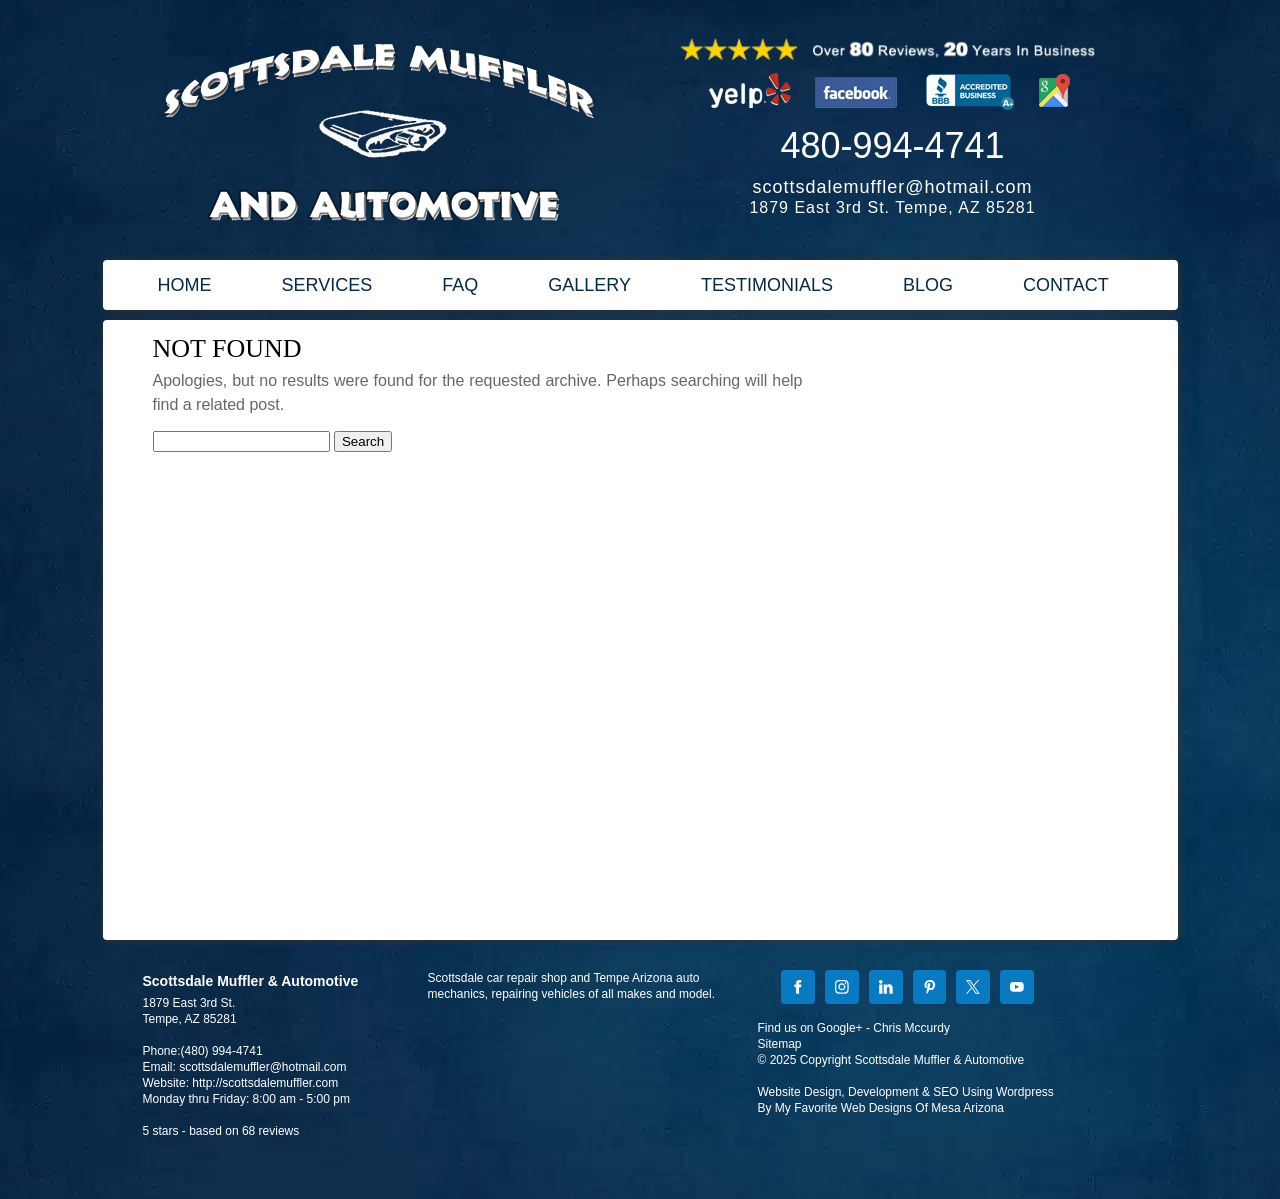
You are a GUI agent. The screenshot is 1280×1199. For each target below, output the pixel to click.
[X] (973, 989)
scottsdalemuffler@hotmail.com (892, 187)
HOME (185, 285)
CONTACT (1066, 285)
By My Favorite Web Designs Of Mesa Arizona (881, 1108)
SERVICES (327, 285)
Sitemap (780, 1044)
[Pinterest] (930, 989)
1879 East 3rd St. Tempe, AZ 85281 (892, 207)
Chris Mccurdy (911, 1028)
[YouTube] (1017, 989)
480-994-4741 (892, 145)
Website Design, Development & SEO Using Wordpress (906, 1092)
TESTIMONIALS (767, 285)
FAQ (460, 285)
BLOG (928, 285)
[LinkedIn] (886, 989)
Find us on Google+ (810, 1028)
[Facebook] (798, 989)
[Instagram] (842, 989)
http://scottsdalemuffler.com (265, 1083)
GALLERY (589, 285)
